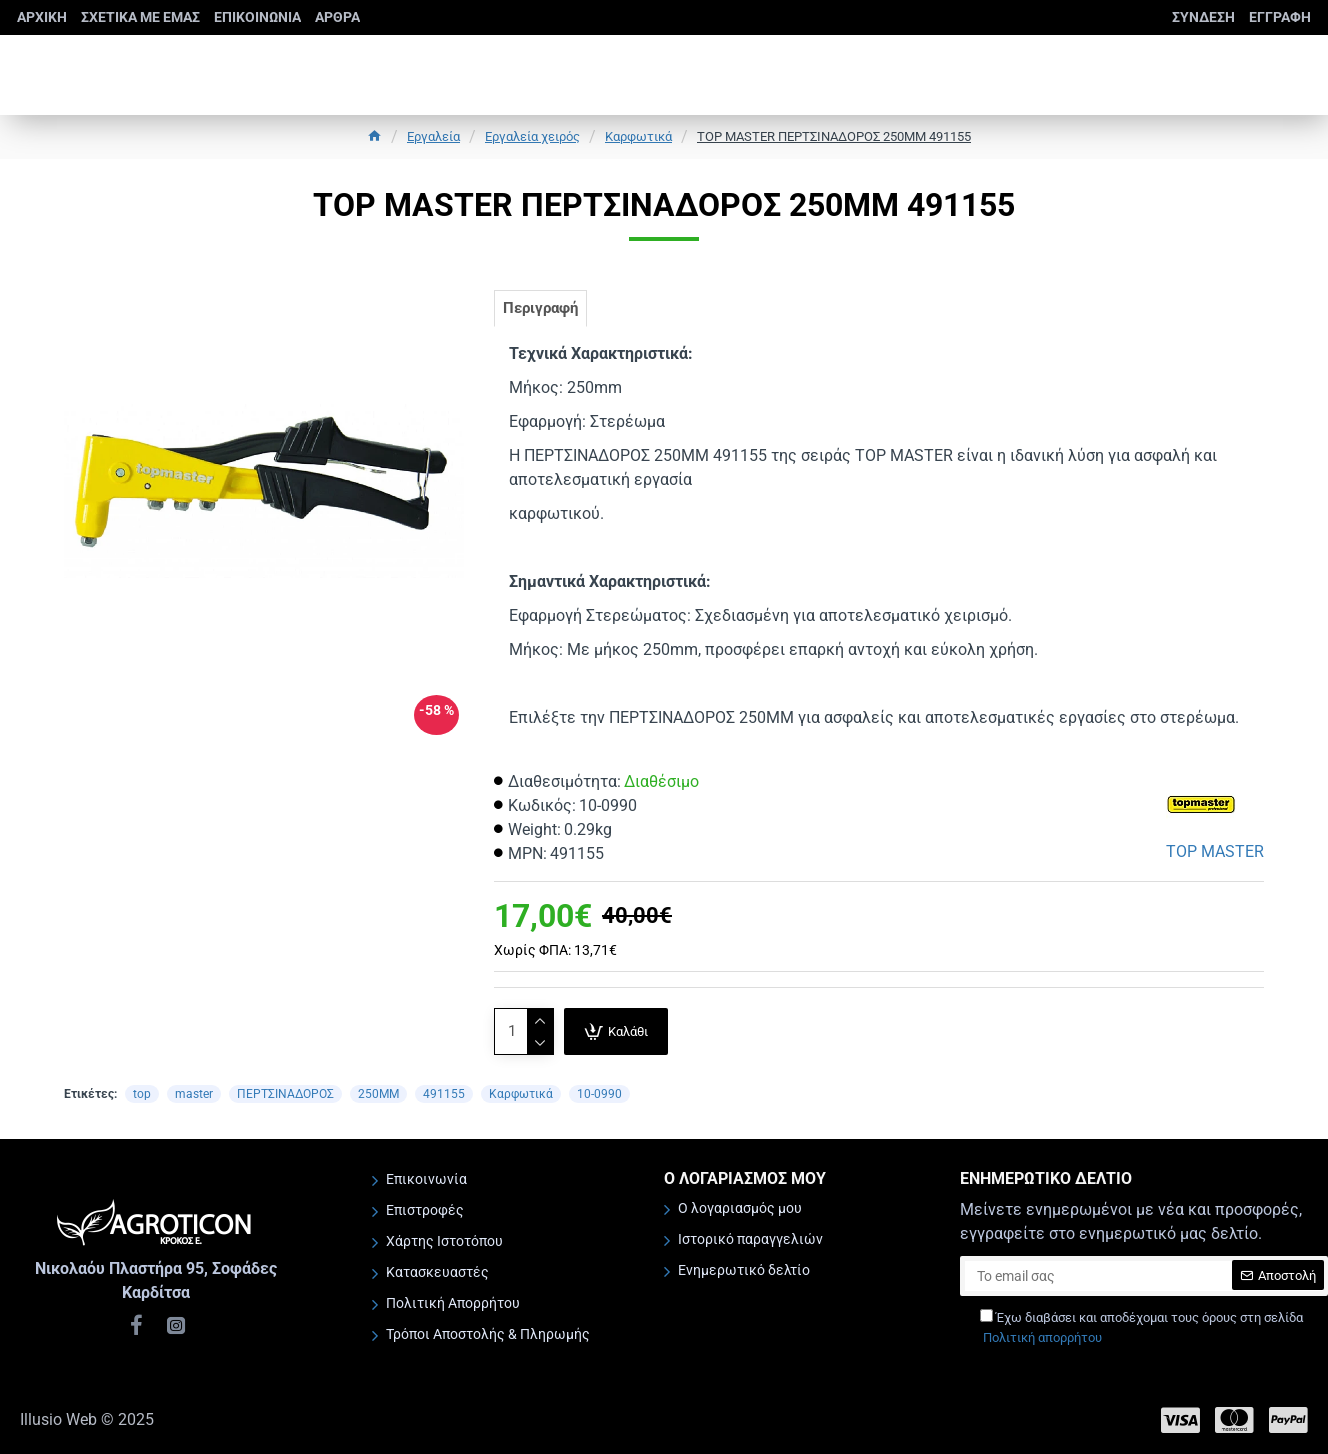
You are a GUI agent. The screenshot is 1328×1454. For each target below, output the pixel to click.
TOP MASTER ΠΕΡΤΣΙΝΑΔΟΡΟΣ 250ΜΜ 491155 (834, 136)
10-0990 (599, 1102)
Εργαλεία (433, 136)
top (142, 1102)
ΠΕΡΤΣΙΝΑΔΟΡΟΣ (285, 1102)
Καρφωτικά (638, 136)
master (194, 1102)
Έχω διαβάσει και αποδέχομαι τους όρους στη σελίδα (1141, 1328)
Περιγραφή (547, 312)
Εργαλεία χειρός (532, 136)
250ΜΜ (378, 1102)
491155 (444, 1102)
